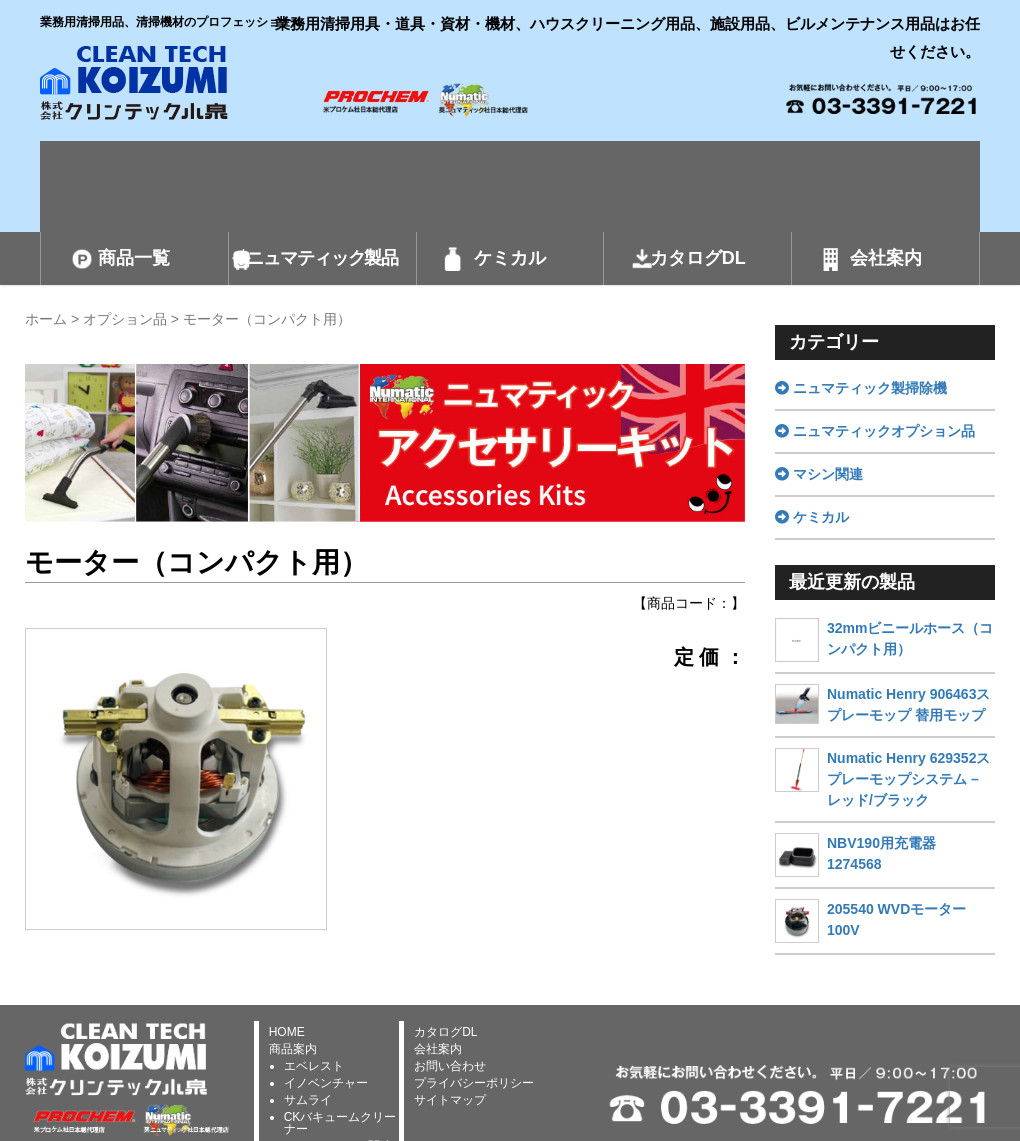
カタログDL (698, 258)
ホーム (46, 319)
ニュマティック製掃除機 (861, 388)
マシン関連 (819, 474)
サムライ (308, 1100)
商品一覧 (134, 258)
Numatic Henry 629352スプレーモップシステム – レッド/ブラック (908, 779)
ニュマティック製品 (322, 258)
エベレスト (314, 1066)
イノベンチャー (326, 1083)
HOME (287, 1032)
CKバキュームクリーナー (340, 1123)
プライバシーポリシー (474, 1083)
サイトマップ (450, 1100)
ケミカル (510, 258)
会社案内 (886, 258)
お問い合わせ (450, 1066)
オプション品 (125, 319)
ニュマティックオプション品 (875, 431)
